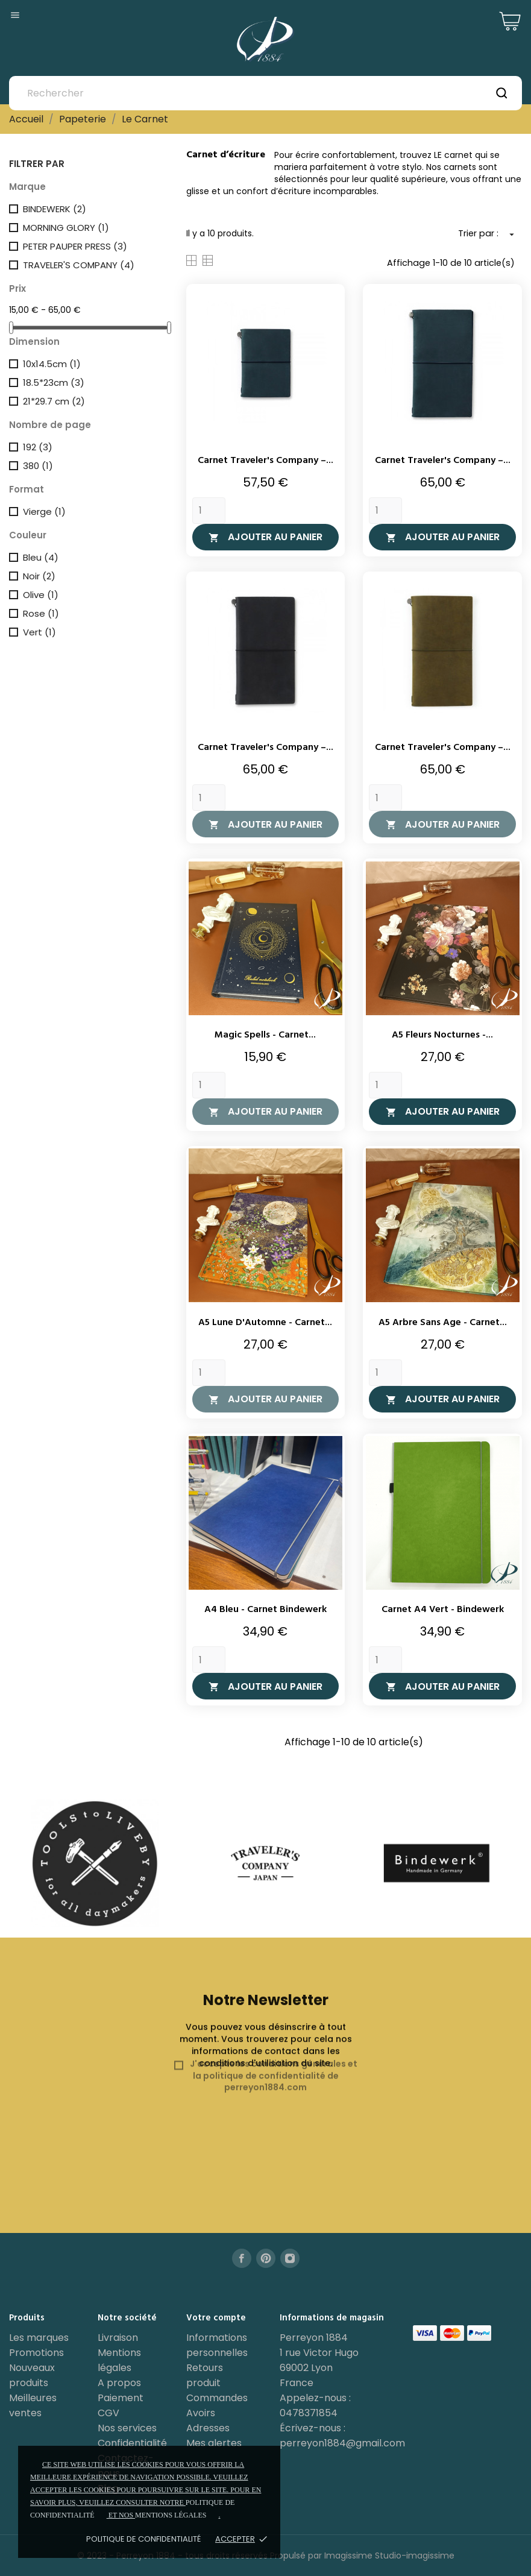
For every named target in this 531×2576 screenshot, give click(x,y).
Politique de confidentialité (143, 2539)
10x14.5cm (52, 363)
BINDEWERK (54, 209)
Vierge (44, 511)
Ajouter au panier (265, 537)
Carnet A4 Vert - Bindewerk (443, 1609)
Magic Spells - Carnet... (265, 1035)
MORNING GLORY (66, 227)
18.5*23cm (53, 382)
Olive (40, 594)
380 (38, 465)
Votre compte (216, 2318)
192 (37, 447)
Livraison (118, 2338)
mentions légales (170, 2515)
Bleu (40, 557)
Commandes (217, 2398)
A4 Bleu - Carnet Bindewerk (265, 1609)
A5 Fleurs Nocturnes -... (442, 1035)
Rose (41, 613)
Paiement (120, 2398)
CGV (108, 2413)
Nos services (127, 2428)
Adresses (208, 2428)
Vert (39, 632)
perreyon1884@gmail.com (342, 2443)
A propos (119, 2383)
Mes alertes (214, 2443)
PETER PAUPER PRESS (75, 246)
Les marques (39, 2338)
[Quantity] (208, 510)
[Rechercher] (265, 93)
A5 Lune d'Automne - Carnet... (265, 1323)
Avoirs (200, 2413)
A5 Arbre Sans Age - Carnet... (443, 1323)
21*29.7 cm (54, 401)
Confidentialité (132, 2443)
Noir (39, 576)
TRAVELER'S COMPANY (78, 265)
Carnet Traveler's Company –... (265, 460)
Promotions (36, 2353)
